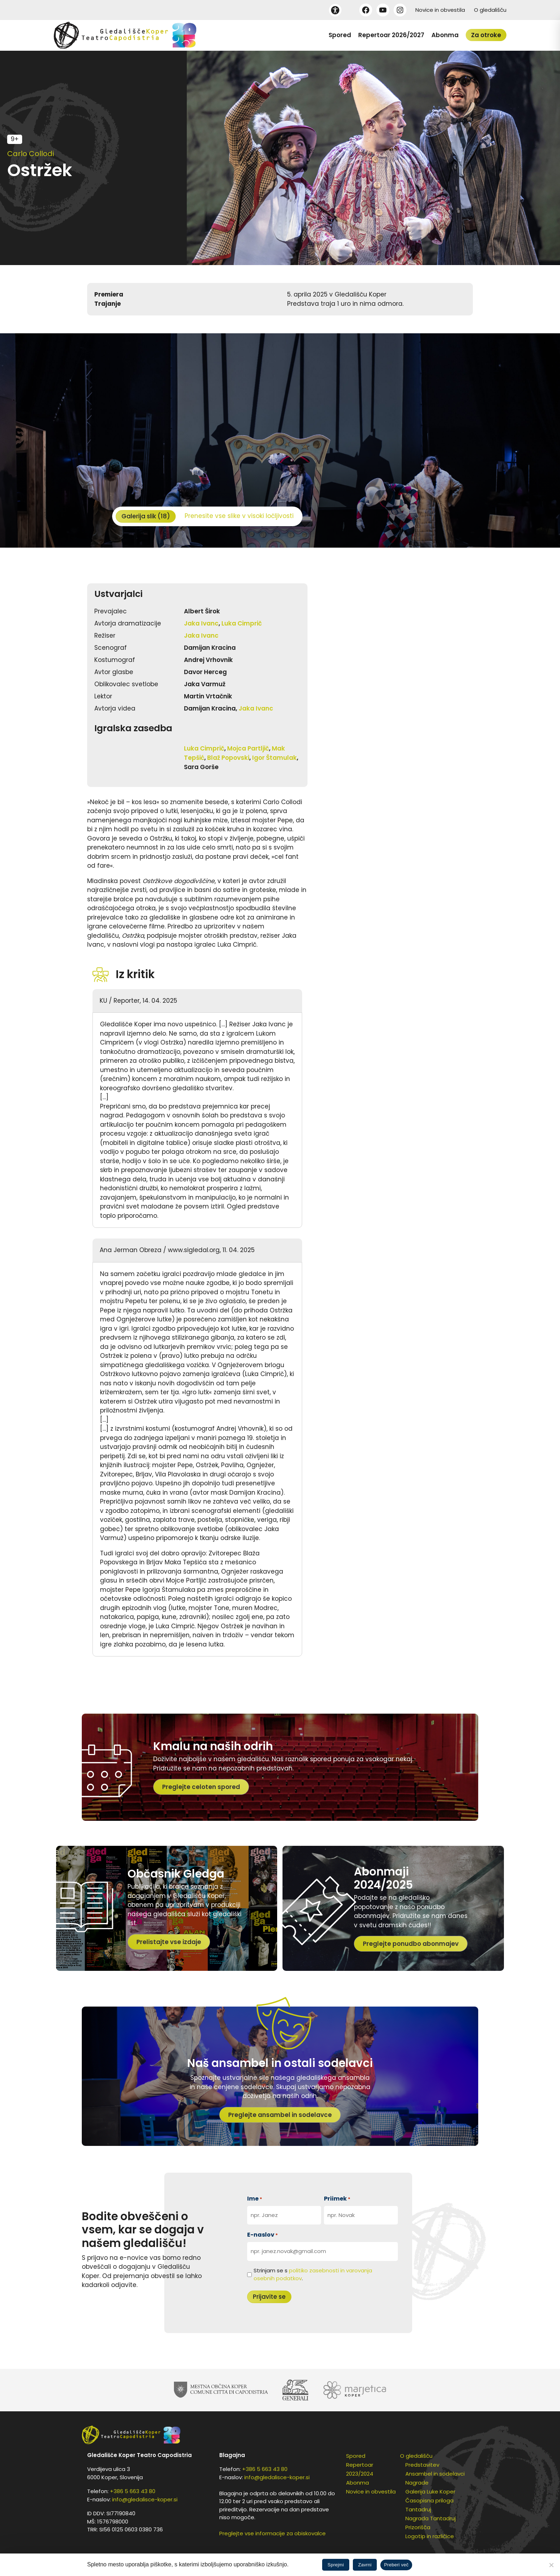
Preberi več (396, 2564)
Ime (254, 2198)
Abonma (445, 35)
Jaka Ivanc (201, 623)
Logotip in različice (429, 2536)
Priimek (337, 2198)
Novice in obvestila (440, 10)
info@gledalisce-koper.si (145, 2499)
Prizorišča (417, 2527)
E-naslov (262, 2235)
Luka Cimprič (241, 623)
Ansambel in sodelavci (435, 2473)
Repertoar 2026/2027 (391, 35)
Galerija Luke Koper (430, 2491)
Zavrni (365, 2564)
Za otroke (486, 35)
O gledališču (490, 10)
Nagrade (417, 2482)
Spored (340, 35)
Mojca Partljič (248, 748)
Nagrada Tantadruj (430, 2518)
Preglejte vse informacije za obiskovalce (272, 2533)
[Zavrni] (551, 2564)
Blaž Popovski (228, 757)
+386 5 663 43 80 (132, 2491)
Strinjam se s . (313, 2274)
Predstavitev (422, 2464)
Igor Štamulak (274, 757)
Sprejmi (336, 2564)
